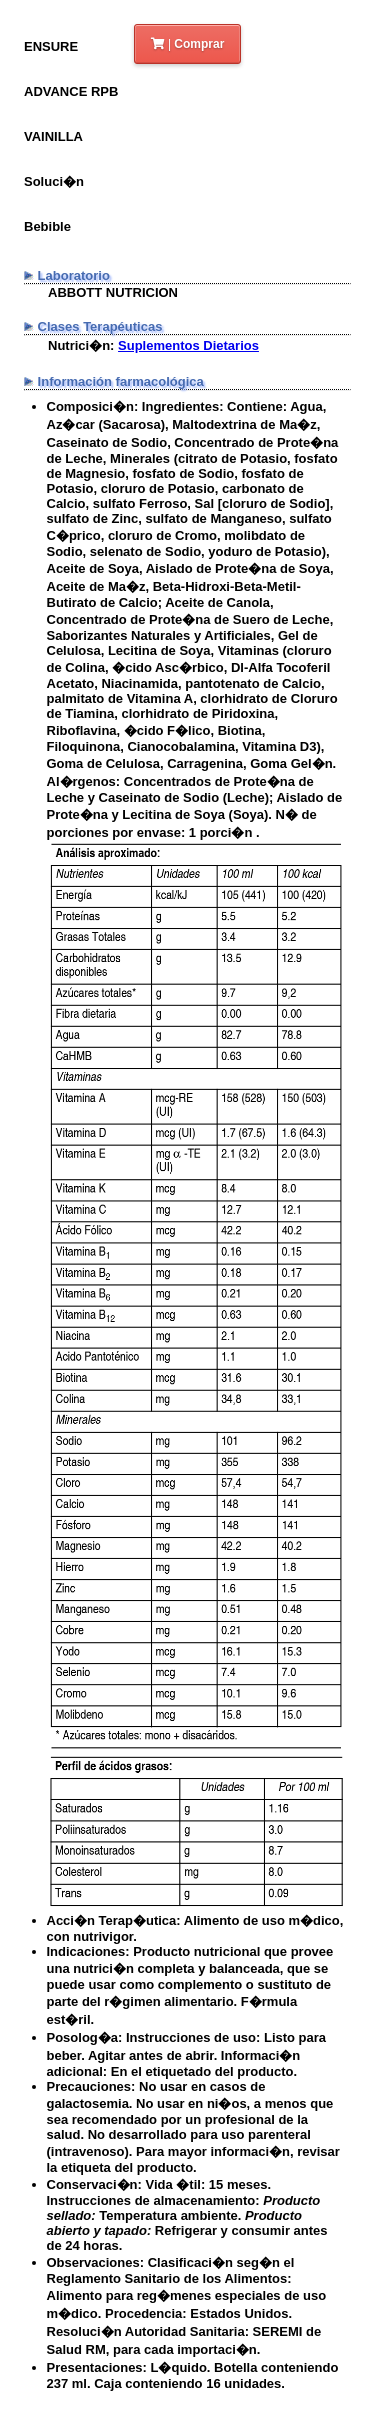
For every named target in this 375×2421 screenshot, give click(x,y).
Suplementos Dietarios (188, 345)
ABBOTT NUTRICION (113, 292)
